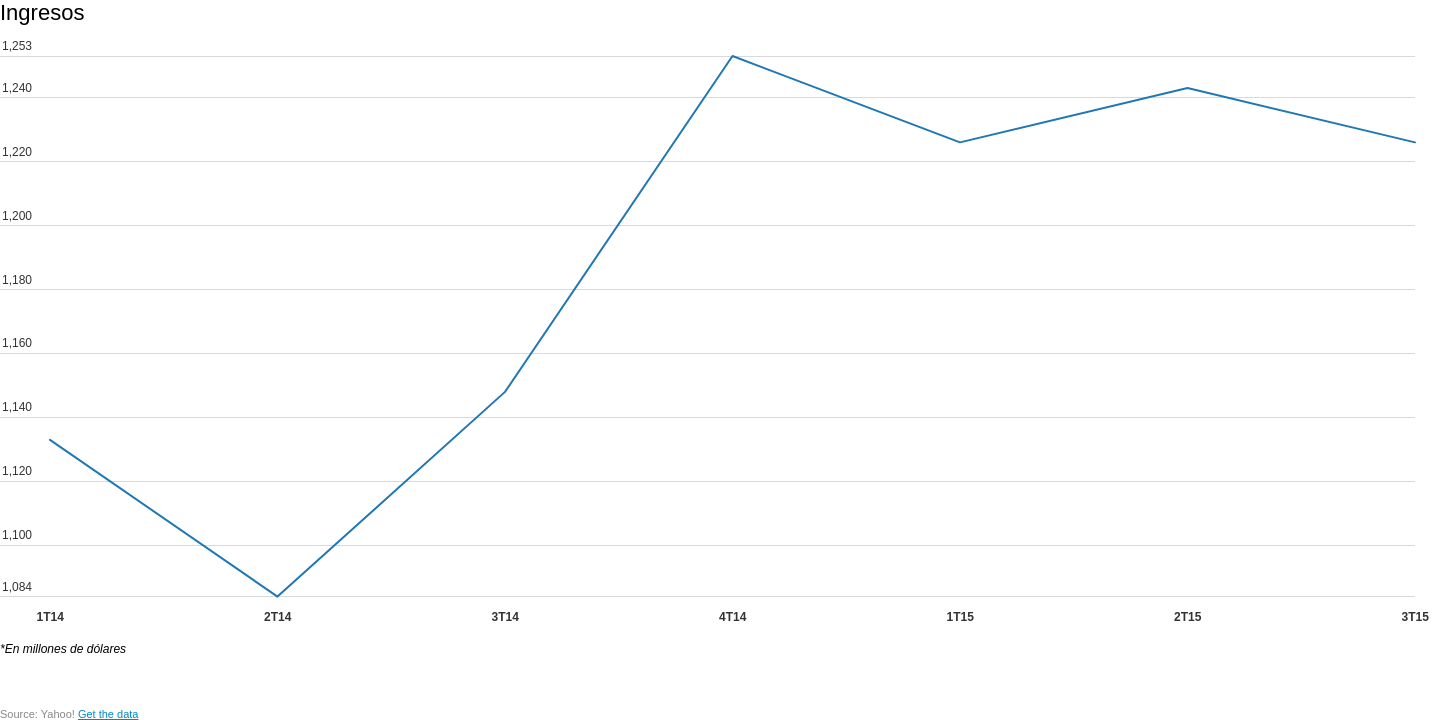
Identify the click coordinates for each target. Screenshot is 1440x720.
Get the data (108, 714)
